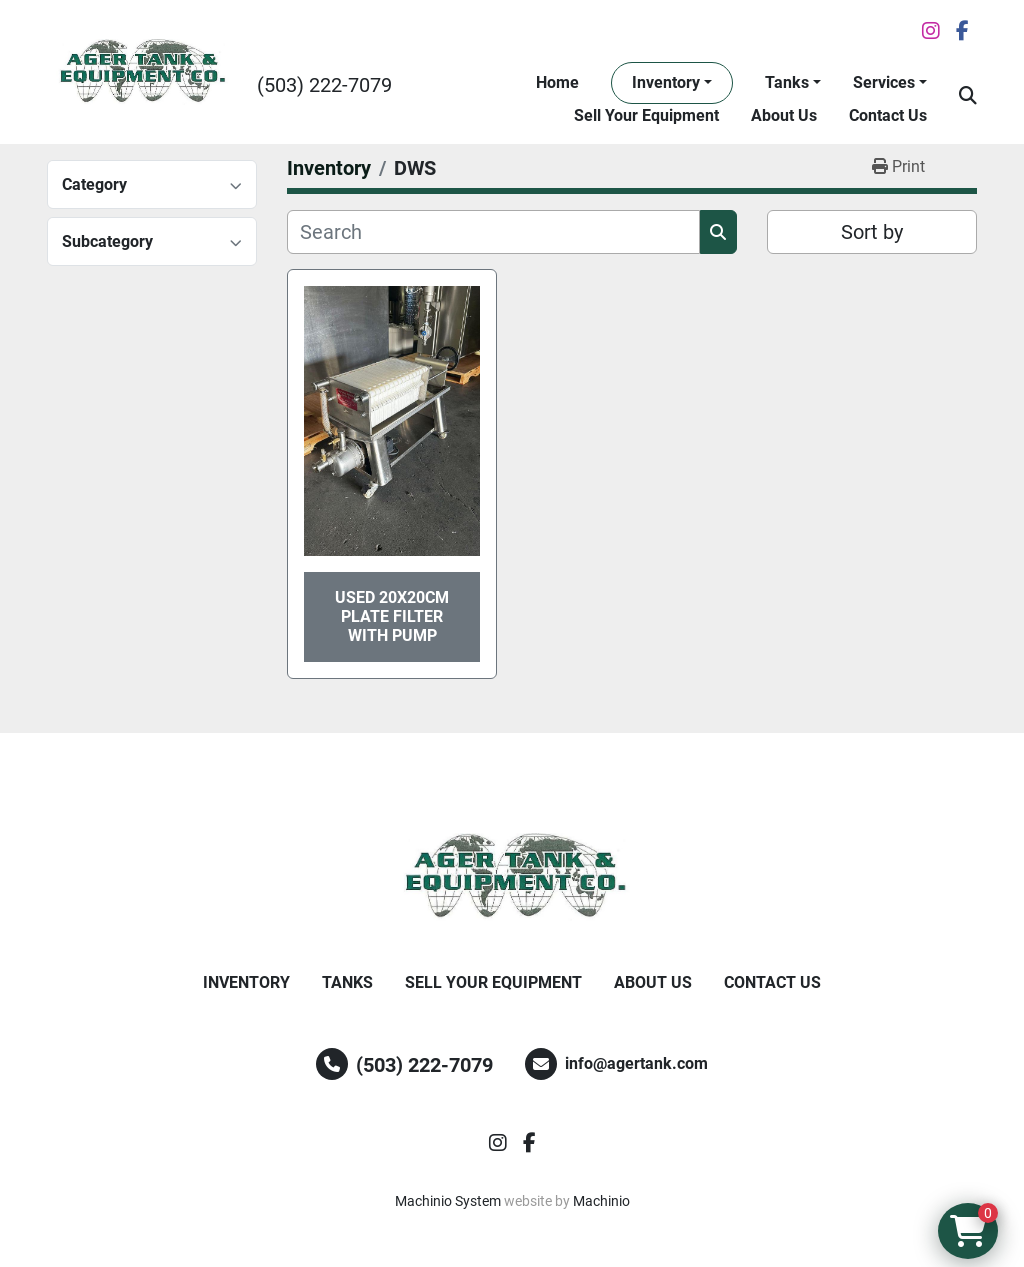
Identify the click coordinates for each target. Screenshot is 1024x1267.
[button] (672, 83)
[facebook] (962, 31)
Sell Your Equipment (646, 115)
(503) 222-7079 (324, 85)
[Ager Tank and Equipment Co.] (512, 877)
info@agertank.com (636, 1063)
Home (557, 82)
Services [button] (884, 82)
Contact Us (888, 115)
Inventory (666, 82)
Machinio (601, 1201)
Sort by (872, 232)
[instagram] (931, 31)
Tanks (787, 82)
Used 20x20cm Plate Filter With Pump (392, 616)
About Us (784, 115)
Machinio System (448, 1201)
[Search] (493, 232)
